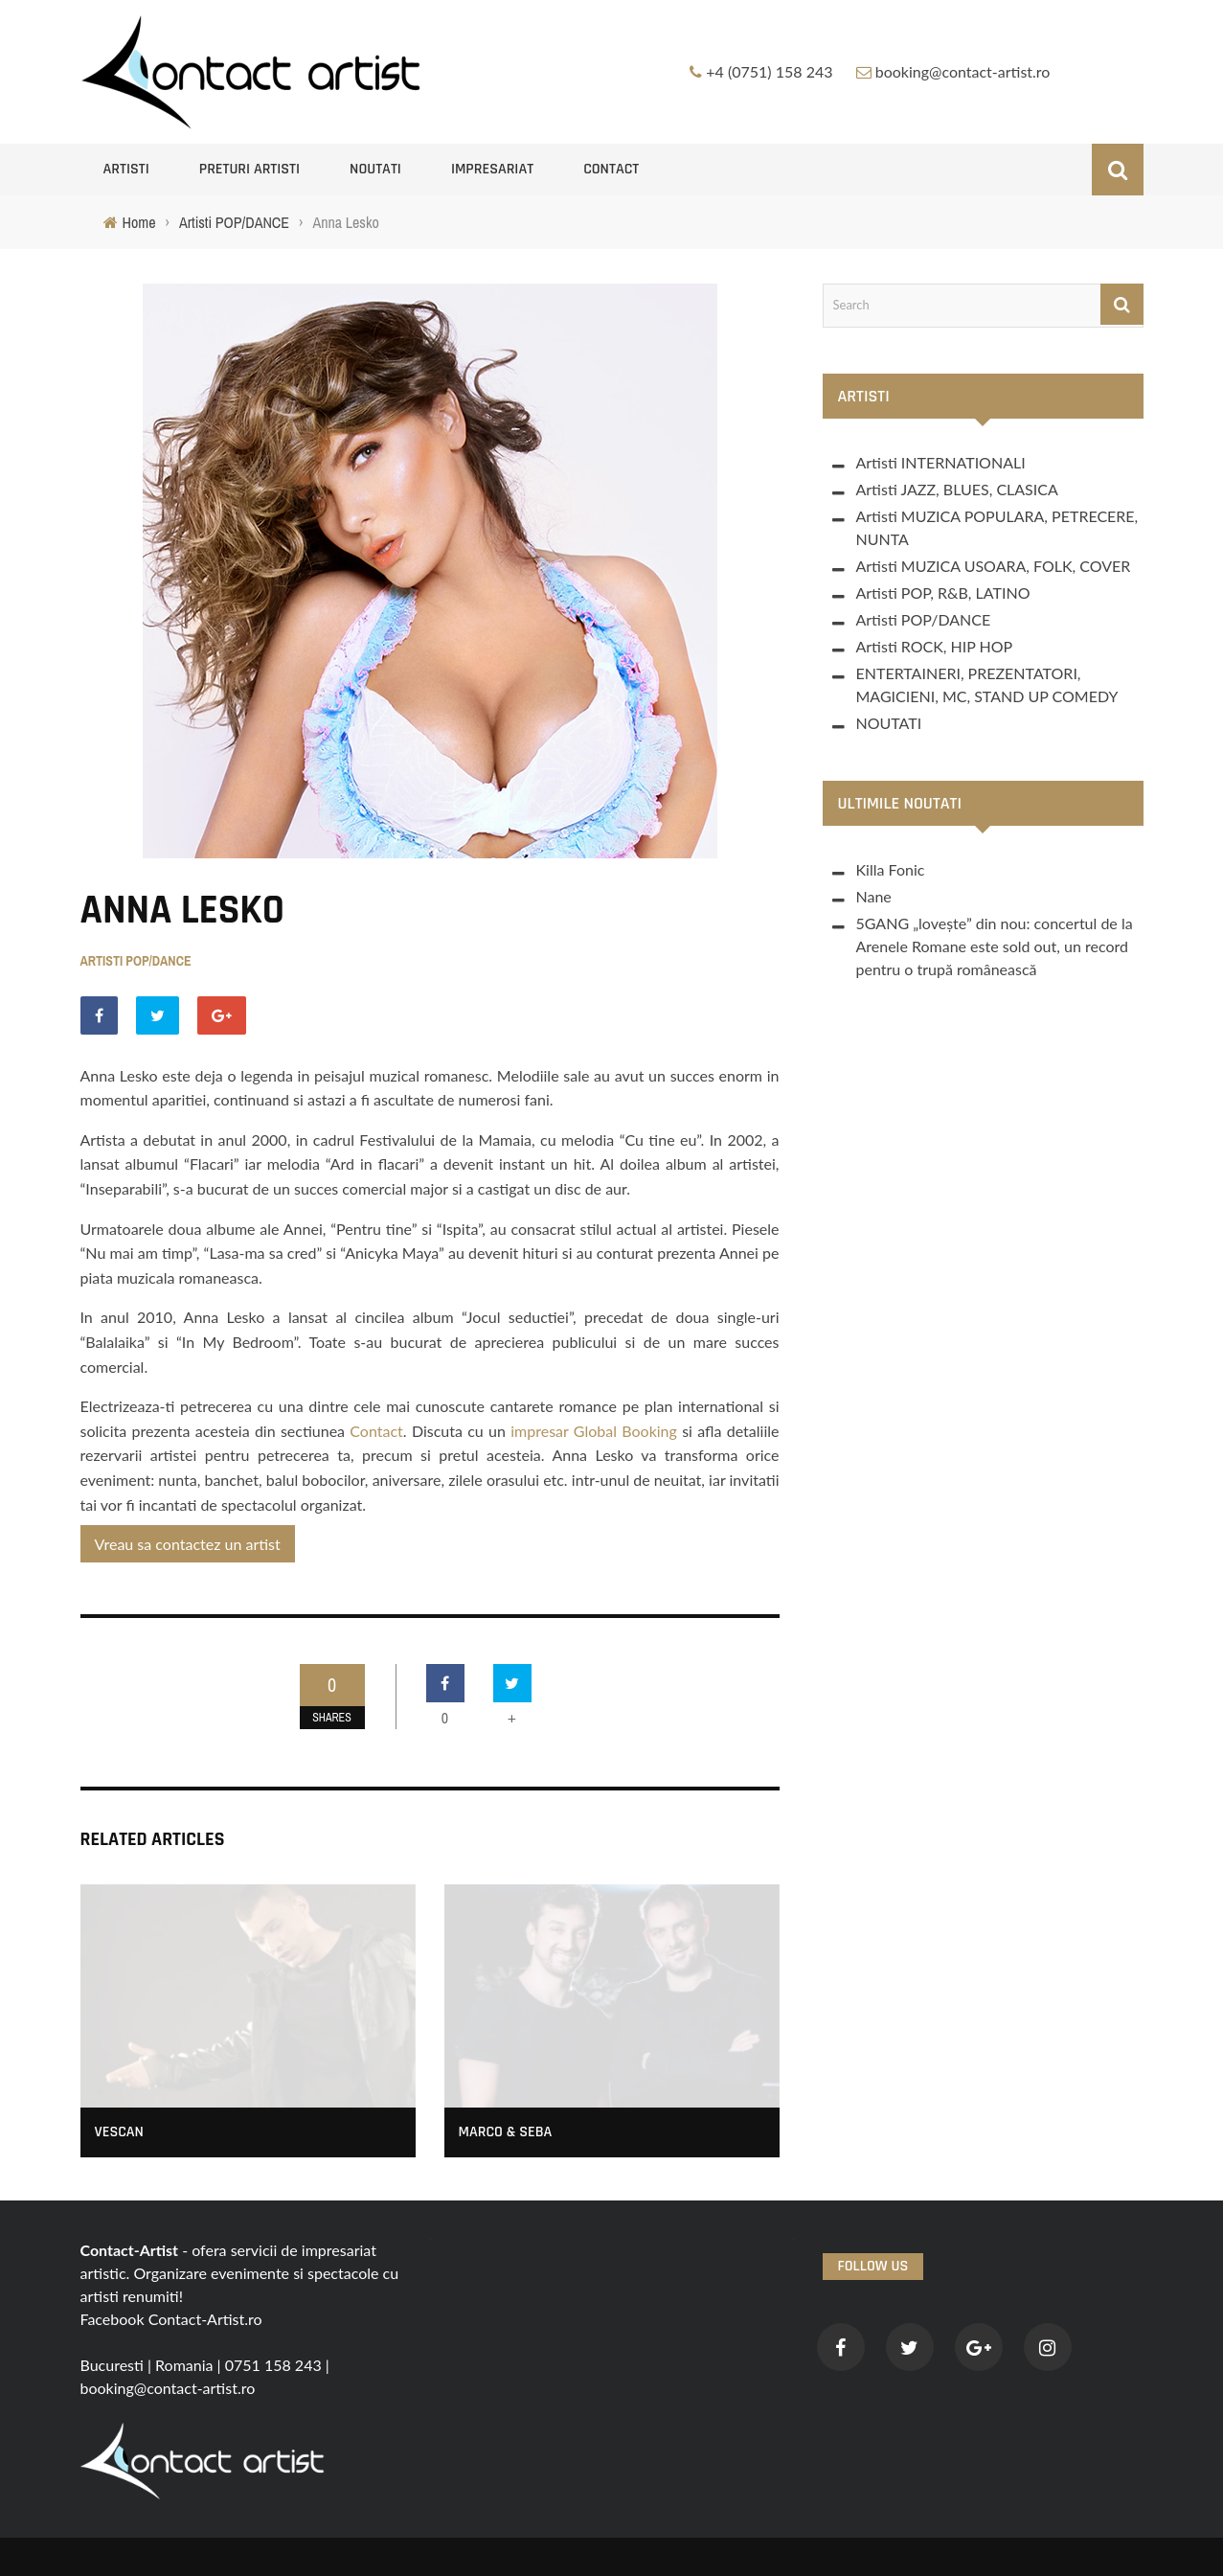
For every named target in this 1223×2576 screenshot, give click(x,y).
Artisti (126, 169)
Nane (874, 896)
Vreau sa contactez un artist (188, 1544)
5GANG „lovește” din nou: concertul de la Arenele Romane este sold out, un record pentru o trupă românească (994, 946)
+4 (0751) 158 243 (769, 71)
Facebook (112, 2319)
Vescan (119, 2132)
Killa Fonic (890, 869)
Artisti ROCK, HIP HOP (934, 646)
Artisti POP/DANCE (136, 960)
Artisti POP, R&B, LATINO (943, 592)
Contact (611, 169)
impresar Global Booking (591, 1431)
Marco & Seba (506, 2132)
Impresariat (492, 169)
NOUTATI (375, 169)
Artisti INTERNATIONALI (941, 462)
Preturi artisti (249, 169)
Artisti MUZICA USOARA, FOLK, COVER (993, 566)
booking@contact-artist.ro (963, 71)
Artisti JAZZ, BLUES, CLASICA (957, 489)
